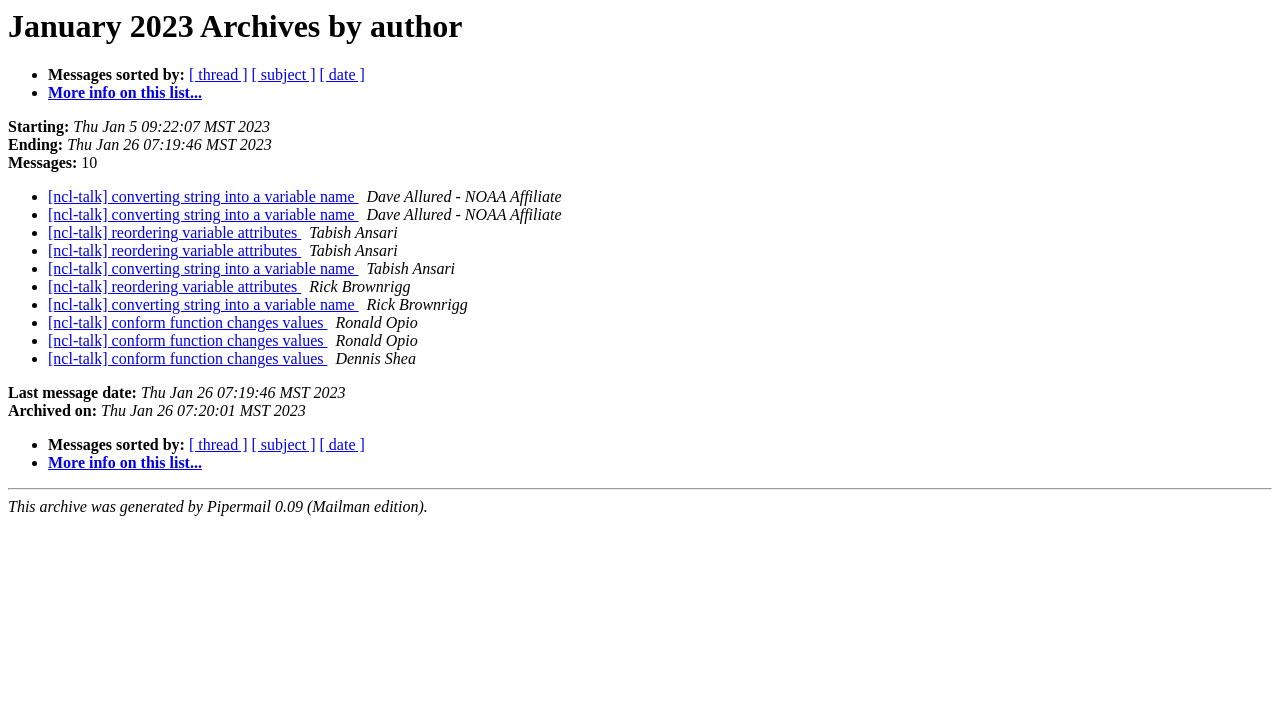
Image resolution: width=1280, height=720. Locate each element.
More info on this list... (125, 92)
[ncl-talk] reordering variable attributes (174, 232)
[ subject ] (284, 74)
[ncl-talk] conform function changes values (187, 322)
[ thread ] (218, 74)
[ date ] (342, 74)
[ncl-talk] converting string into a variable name (203, 196)
